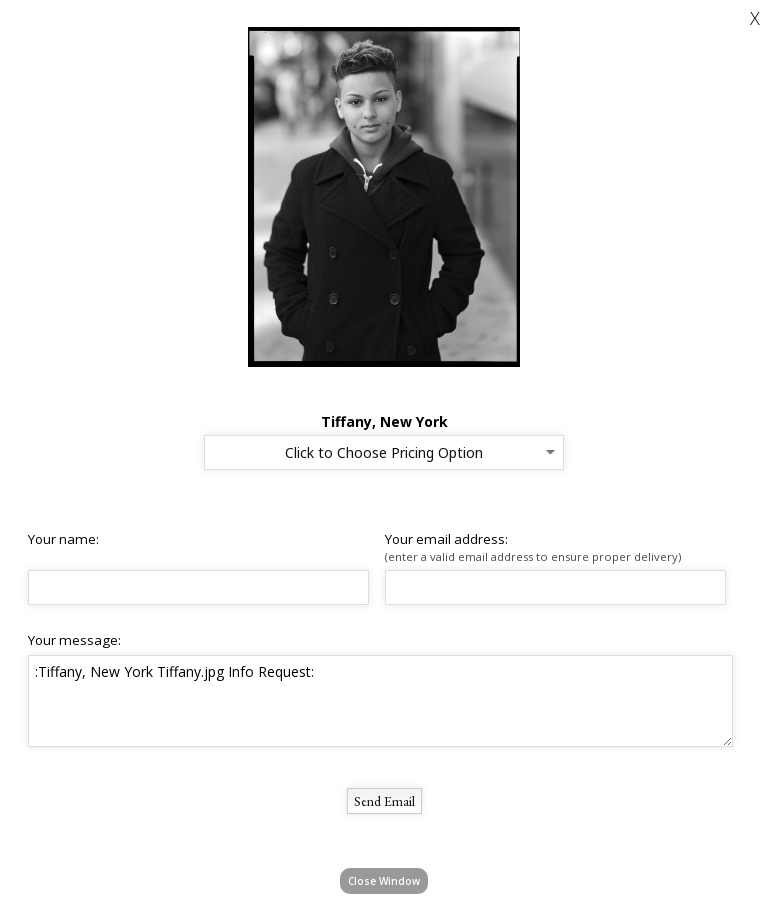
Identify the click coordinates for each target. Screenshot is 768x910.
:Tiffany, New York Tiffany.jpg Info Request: (380, 701)
